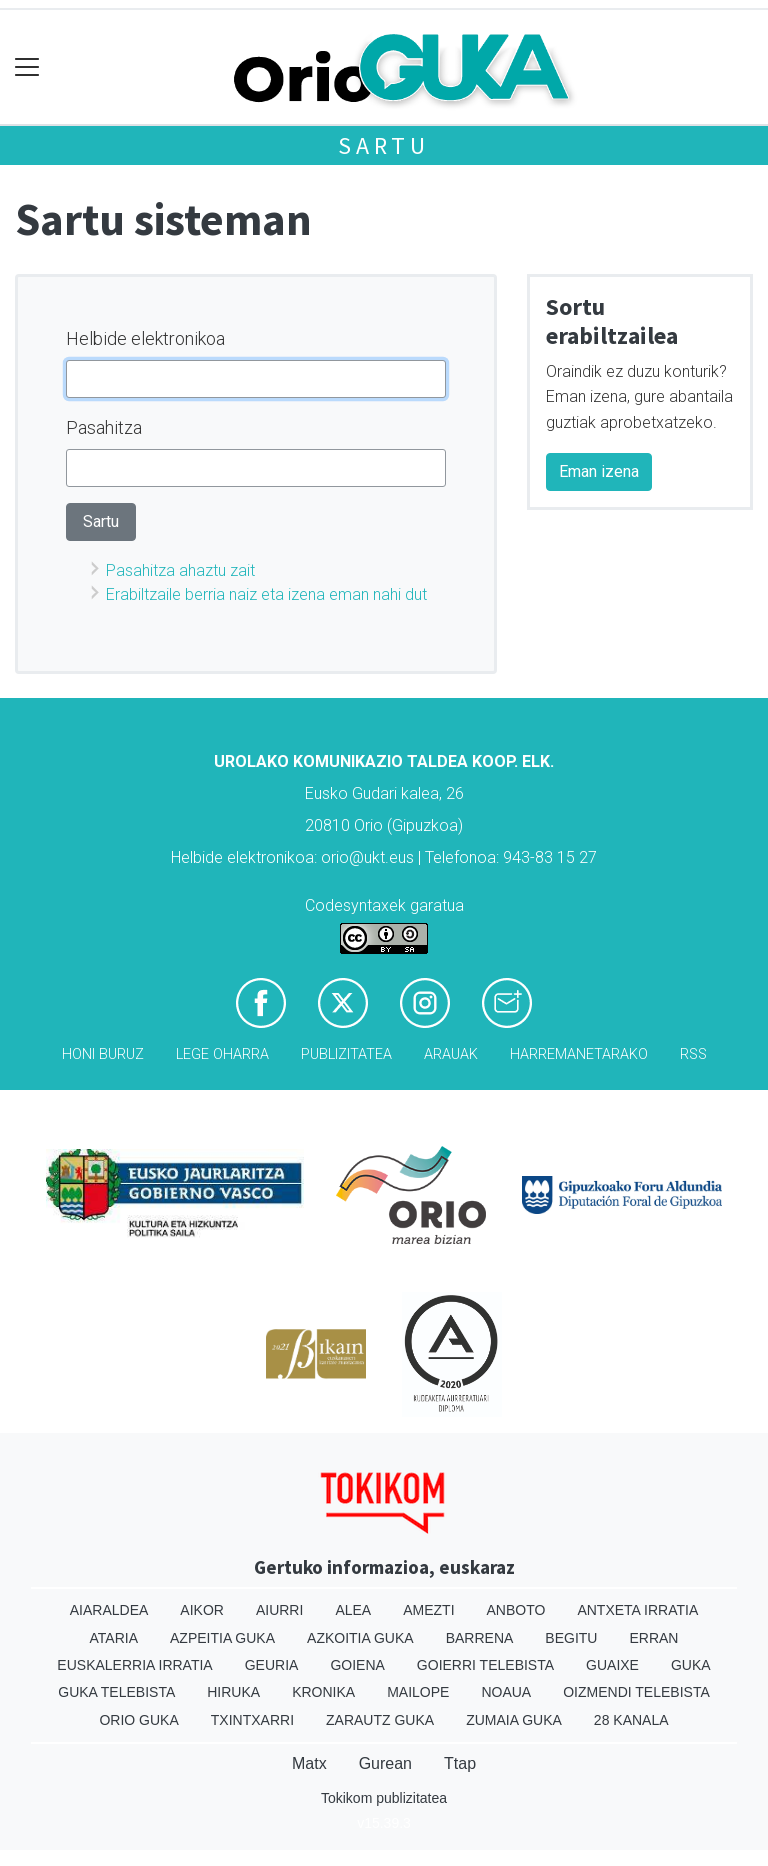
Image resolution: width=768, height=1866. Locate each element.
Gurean (385, 1763)
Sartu (384, 145)
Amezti (428, 1610)
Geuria (272, 1665)
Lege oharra (222, 1054)
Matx (309, 1763)
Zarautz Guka (380, 1720)
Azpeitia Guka (222, 1638)
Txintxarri (252, 1720)
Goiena (357, 1665)
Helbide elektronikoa (145, 338)
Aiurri (279, 1610)
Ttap (460, 1763)
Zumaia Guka (514, 1720)
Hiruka (233, 1692)
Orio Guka (138, 1720)
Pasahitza (104, 427)
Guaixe (612, 1665)
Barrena (480, 1638)
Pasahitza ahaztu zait (180, 570)
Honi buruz (103, 1054)
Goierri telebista (485, 1665)
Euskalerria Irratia (134, 1665)
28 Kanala (631, 1720)
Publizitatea (346, 1054)
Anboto (516, 1610)
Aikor (202, 1610)
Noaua (506, 1692)
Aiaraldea (109, 1610)
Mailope (418, 1692)
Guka (691, 1665)
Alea (353, 1610)
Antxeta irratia (637, 1610)
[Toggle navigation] (27, 67)
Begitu (571, 1638)
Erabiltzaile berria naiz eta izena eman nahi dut (266, 594)
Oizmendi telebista (636, 1692)
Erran (653, 1638)
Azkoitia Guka (360, 1638)
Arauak (451, 1054)
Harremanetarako (579, 1054)
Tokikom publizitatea (384, 1798)
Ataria (114, 1638)
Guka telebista (116, 1692)
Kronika (323, 1692)
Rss (693, 1054)
